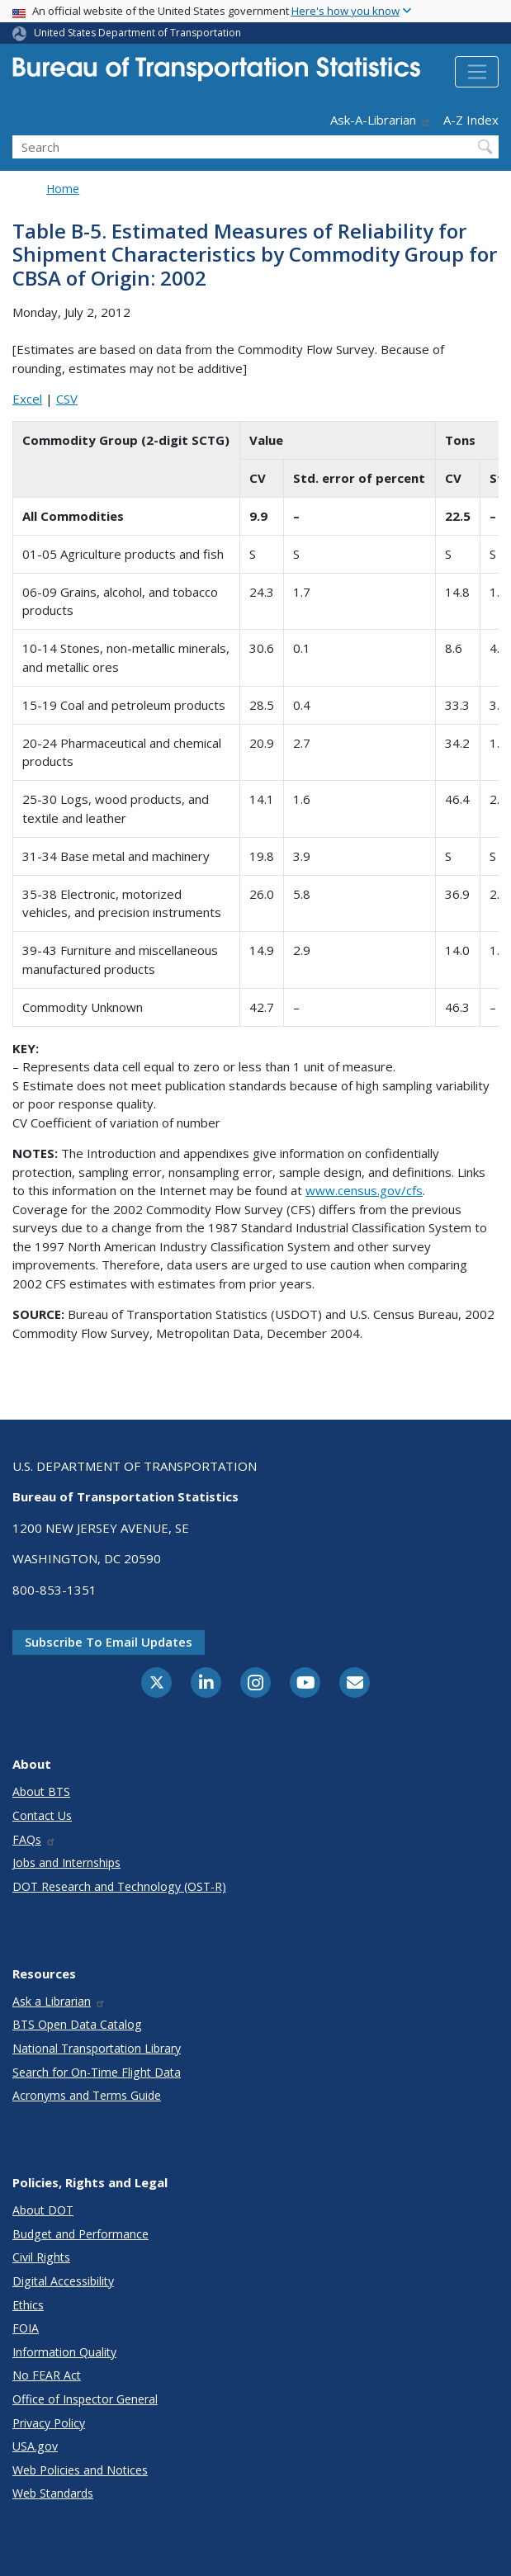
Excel (27, 398)
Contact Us (42, 1815)
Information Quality (64, 2352)
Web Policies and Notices (80, 2470)
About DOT (42, 2210)
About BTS (41, 1791)
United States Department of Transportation (137, 33)
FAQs (34, 1839)
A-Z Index (471, 119)
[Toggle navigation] (477, 71)
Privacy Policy (48, 2423)
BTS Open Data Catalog (77, 2024)
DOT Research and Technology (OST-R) (119, 1886)
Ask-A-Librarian (380, 119)
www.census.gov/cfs (364, 1190)
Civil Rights (41, 2257)
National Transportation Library (96, 2048)
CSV (67, 398)
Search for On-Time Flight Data (96, 2072)
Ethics (28, 2305)
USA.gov (35, 2446)
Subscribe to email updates (108, 1641)
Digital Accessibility (63, 2281)
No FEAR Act (46, 2375)
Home (62, 188)
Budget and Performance (80, 2234)
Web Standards (52, 2493)
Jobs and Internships (66, 1862)
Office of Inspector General (85, 2399)
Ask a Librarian (59, 2001)
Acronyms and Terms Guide (86, 2095)
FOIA (25, 2328)
